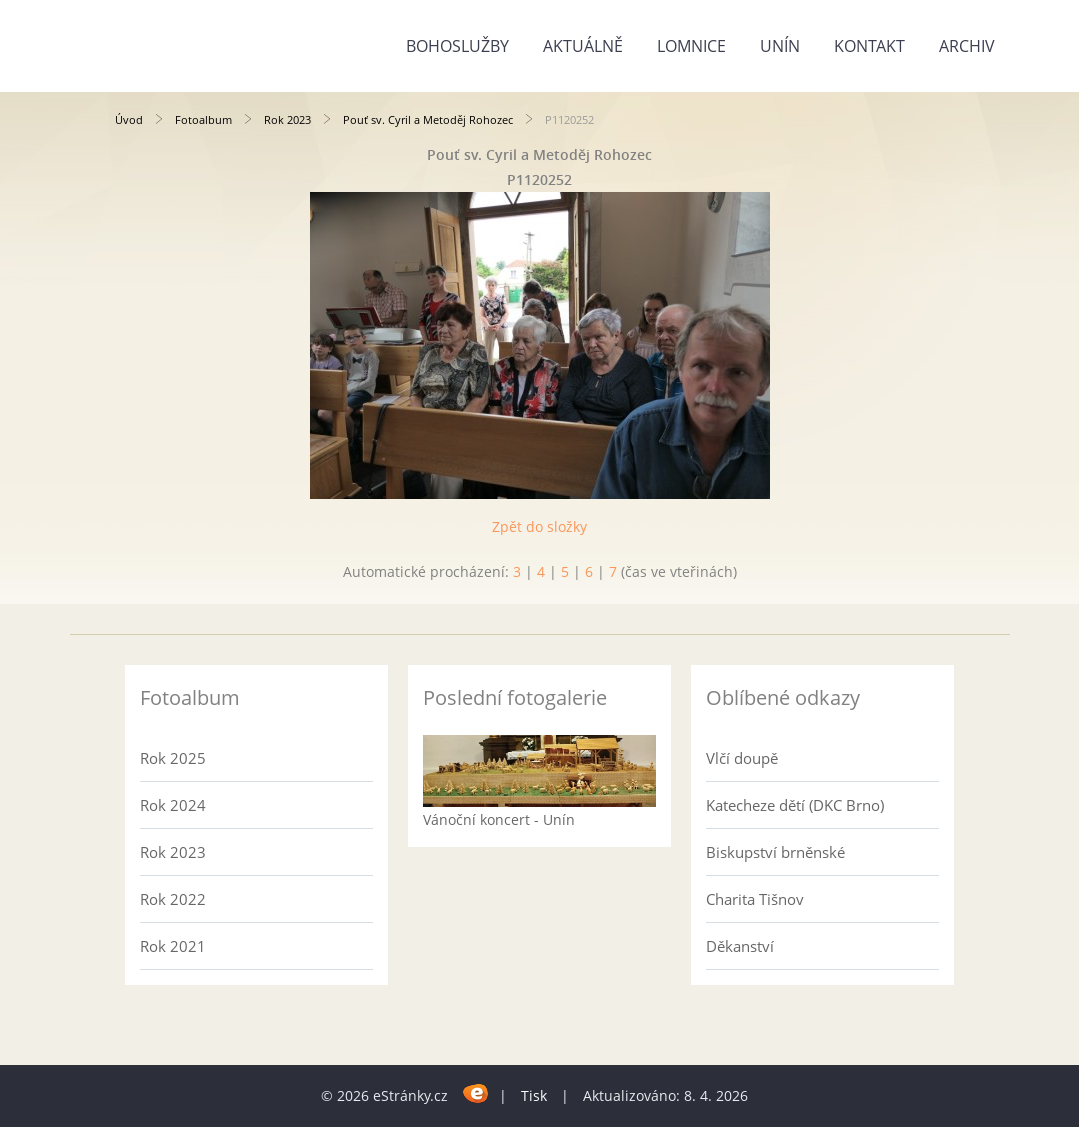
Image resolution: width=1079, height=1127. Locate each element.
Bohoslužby (457, 46)
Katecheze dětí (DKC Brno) (795, 805)
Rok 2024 (173, 805)
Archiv (967, 46)
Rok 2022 (173, 899)
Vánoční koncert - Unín (499, 819)
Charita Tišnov (755, 899)
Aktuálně (583, 46)
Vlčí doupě (742, 758)
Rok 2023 (287, 119)
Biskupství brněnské (775, 852)
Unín (780, 46)
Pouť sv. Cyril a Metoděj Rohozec (428, 119)
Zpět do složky (539, 526)
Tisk (534, 1095)
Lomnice (691, 46)
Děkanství (740, 946)
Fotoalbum (203, 119)
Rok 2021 (173, 946)
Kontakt (869, 46)
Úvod (129, 119)
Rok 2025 (173, 758)
